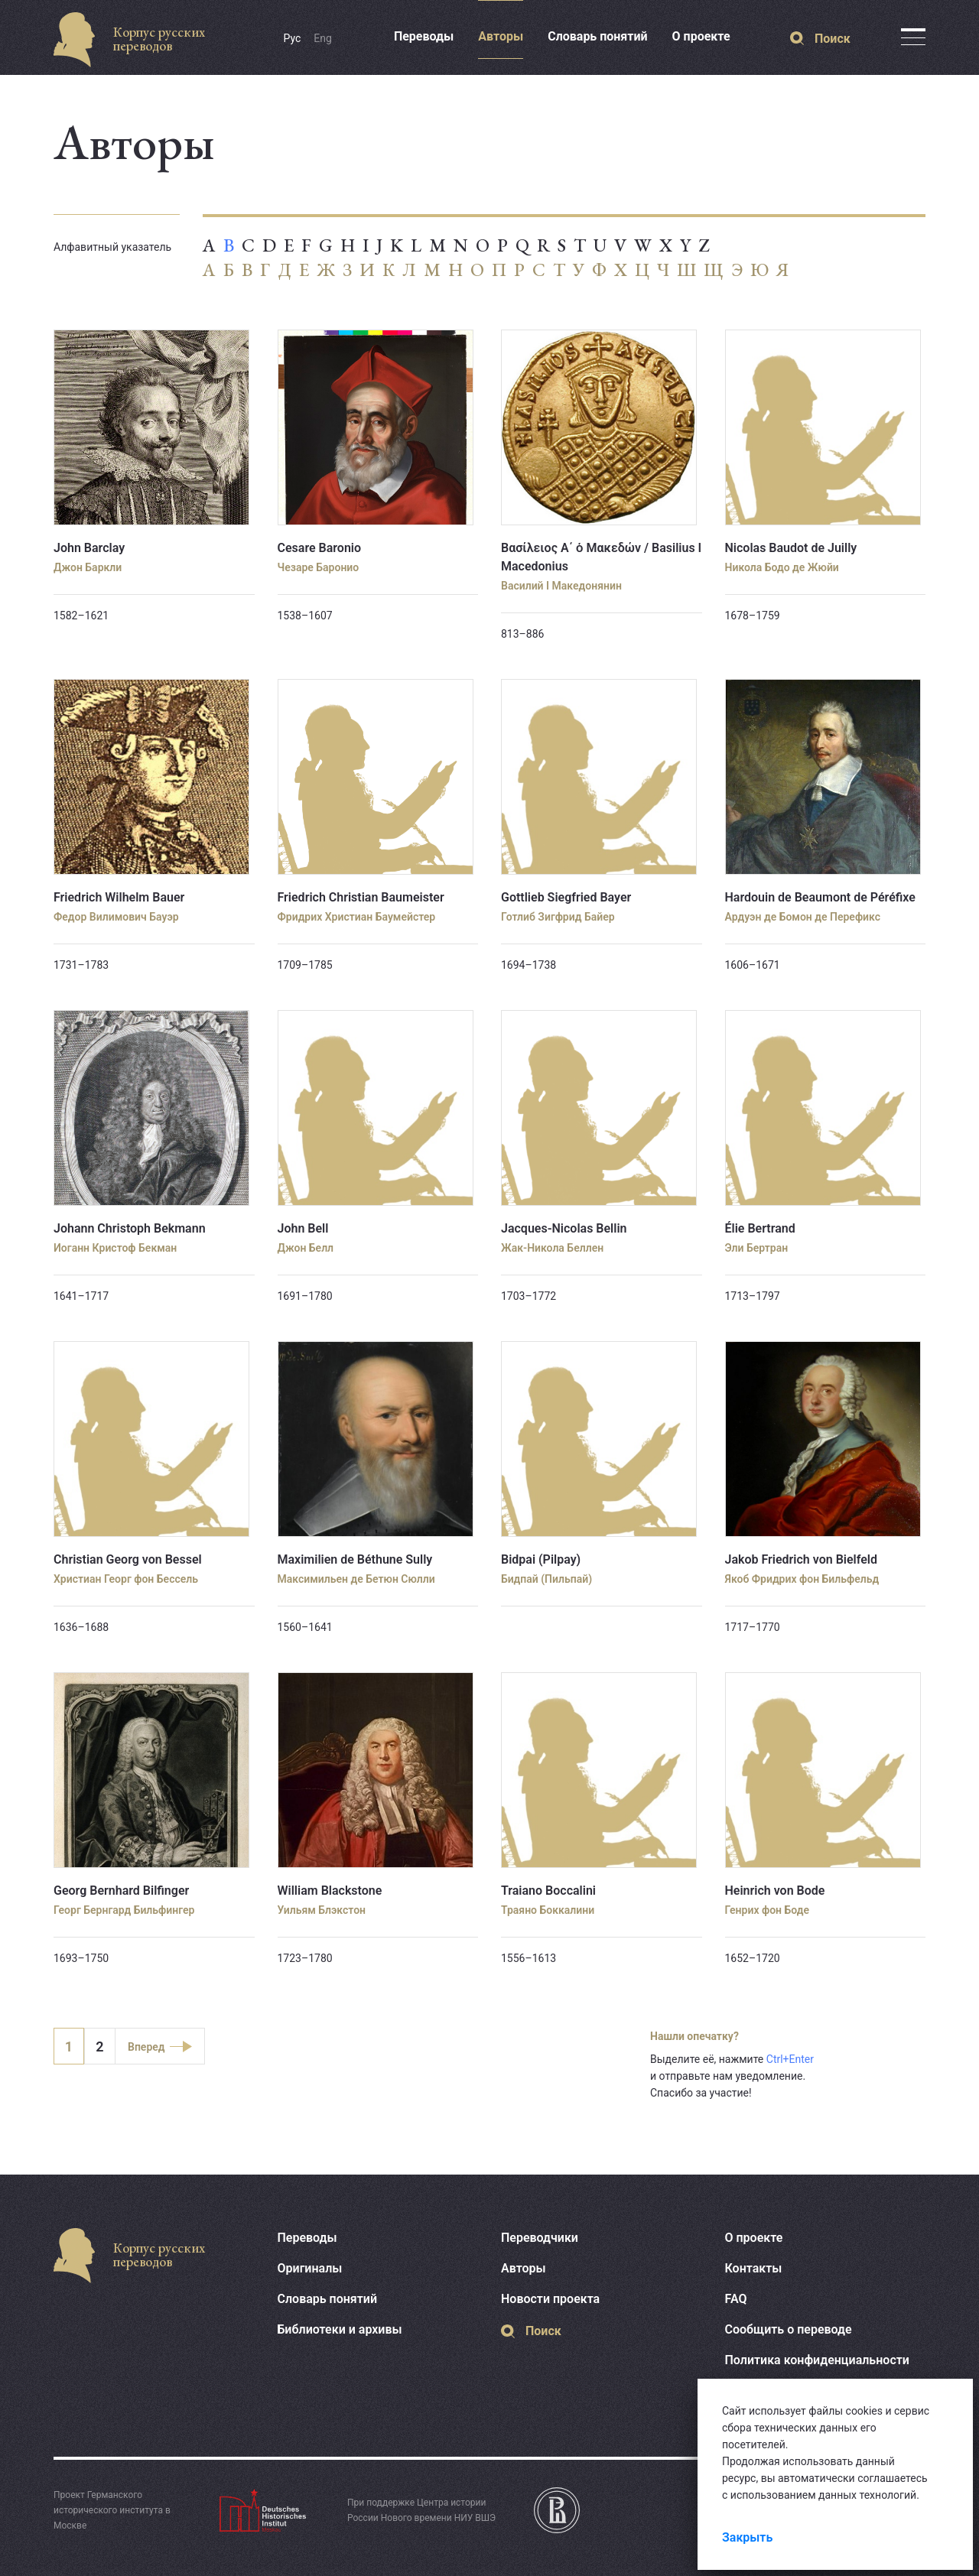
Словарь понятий (597, 36)
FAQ (736, 2299)
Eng (323, 38)
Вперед (146, 2047)
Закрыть (747, 2537)
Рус (292, 38)
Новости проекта (550, 2299)
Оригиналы (310, 2268)
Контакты (753, 2268)
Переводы (424, 36)
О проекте (701, 36)
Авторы (500, 36)
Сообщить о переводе (788, 2329)
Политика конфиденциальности (817, 2360)
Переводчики (539, 2237)
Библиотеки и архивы (340, 2329)
